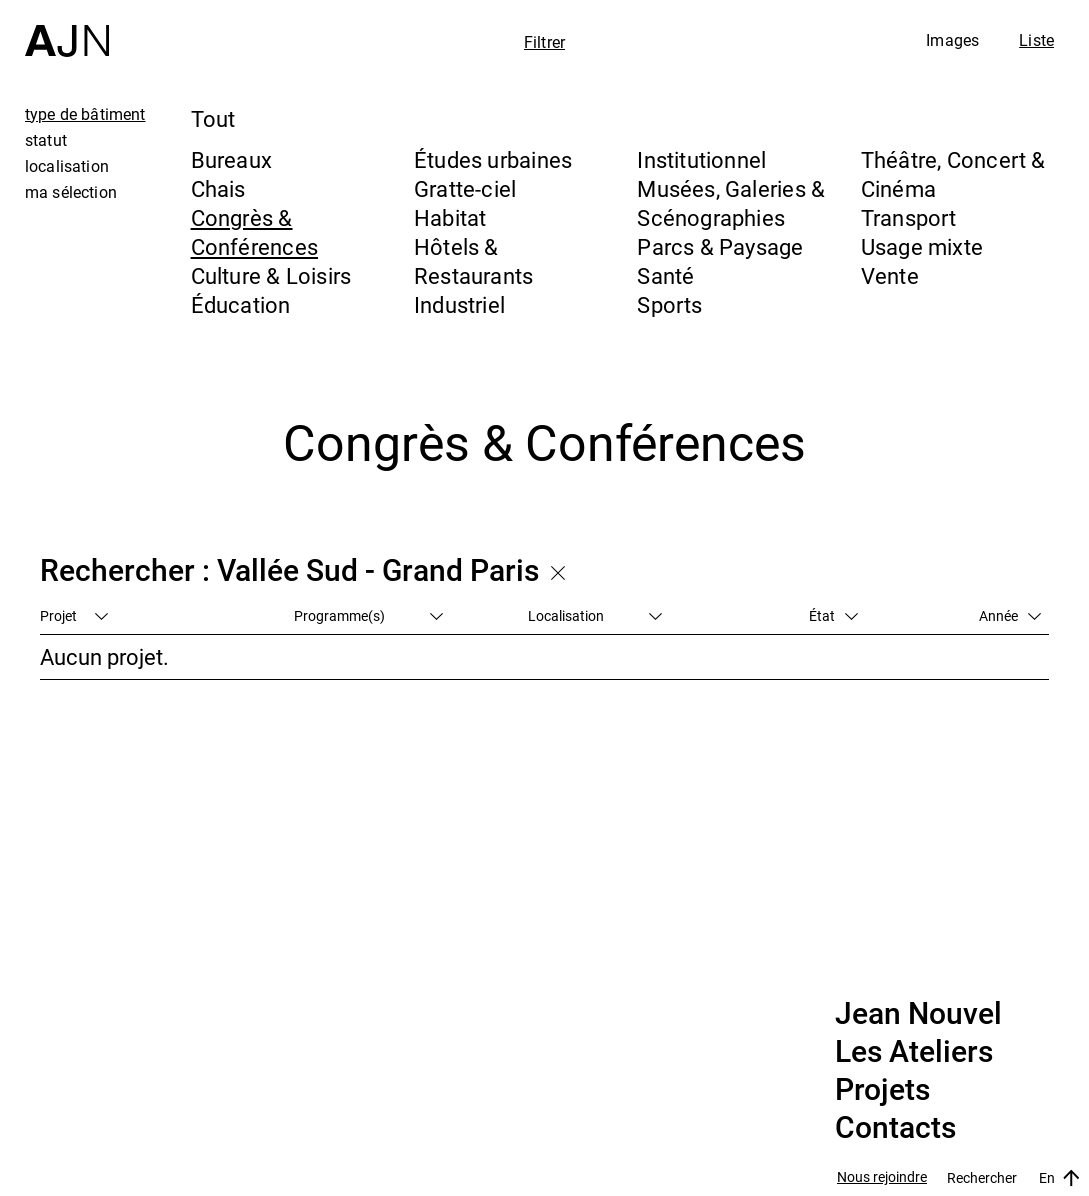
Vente (890, 275)
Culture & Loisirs (271, 275)
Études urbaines (493, 159)
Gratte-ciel (465, 188)
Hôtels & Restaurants (473, 261)
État (833, 615)
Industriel (459, 304)
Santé (665, 275)
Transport (909, 217)
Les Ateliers (914, 1052)
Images (952, 40)
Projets (882, 1090)
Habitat (450, 217)
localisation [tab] (67, 166)
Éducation (241, 304)
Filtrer (544, 42)
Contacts (895, 1128)
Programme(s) (368, 615)
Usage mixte (922, 246)
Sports (669, 304)
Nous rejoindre (882, 1177)
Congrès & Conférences (254, 232)
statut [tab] (46, 140)
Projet (74, 615)
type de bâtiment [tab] (85, 114)
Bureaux (232, 159)
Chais (218, 188)
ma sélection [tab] (71, 192)
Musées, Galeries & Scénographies (731, 203)
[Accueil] (67, 28)
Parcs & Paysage (720, 246)
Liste (1036, 40)
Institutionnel (701, 159)
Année (1010, 615)
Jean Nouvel (918, 1014)
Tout (213, 118)
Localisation (595, 615)
